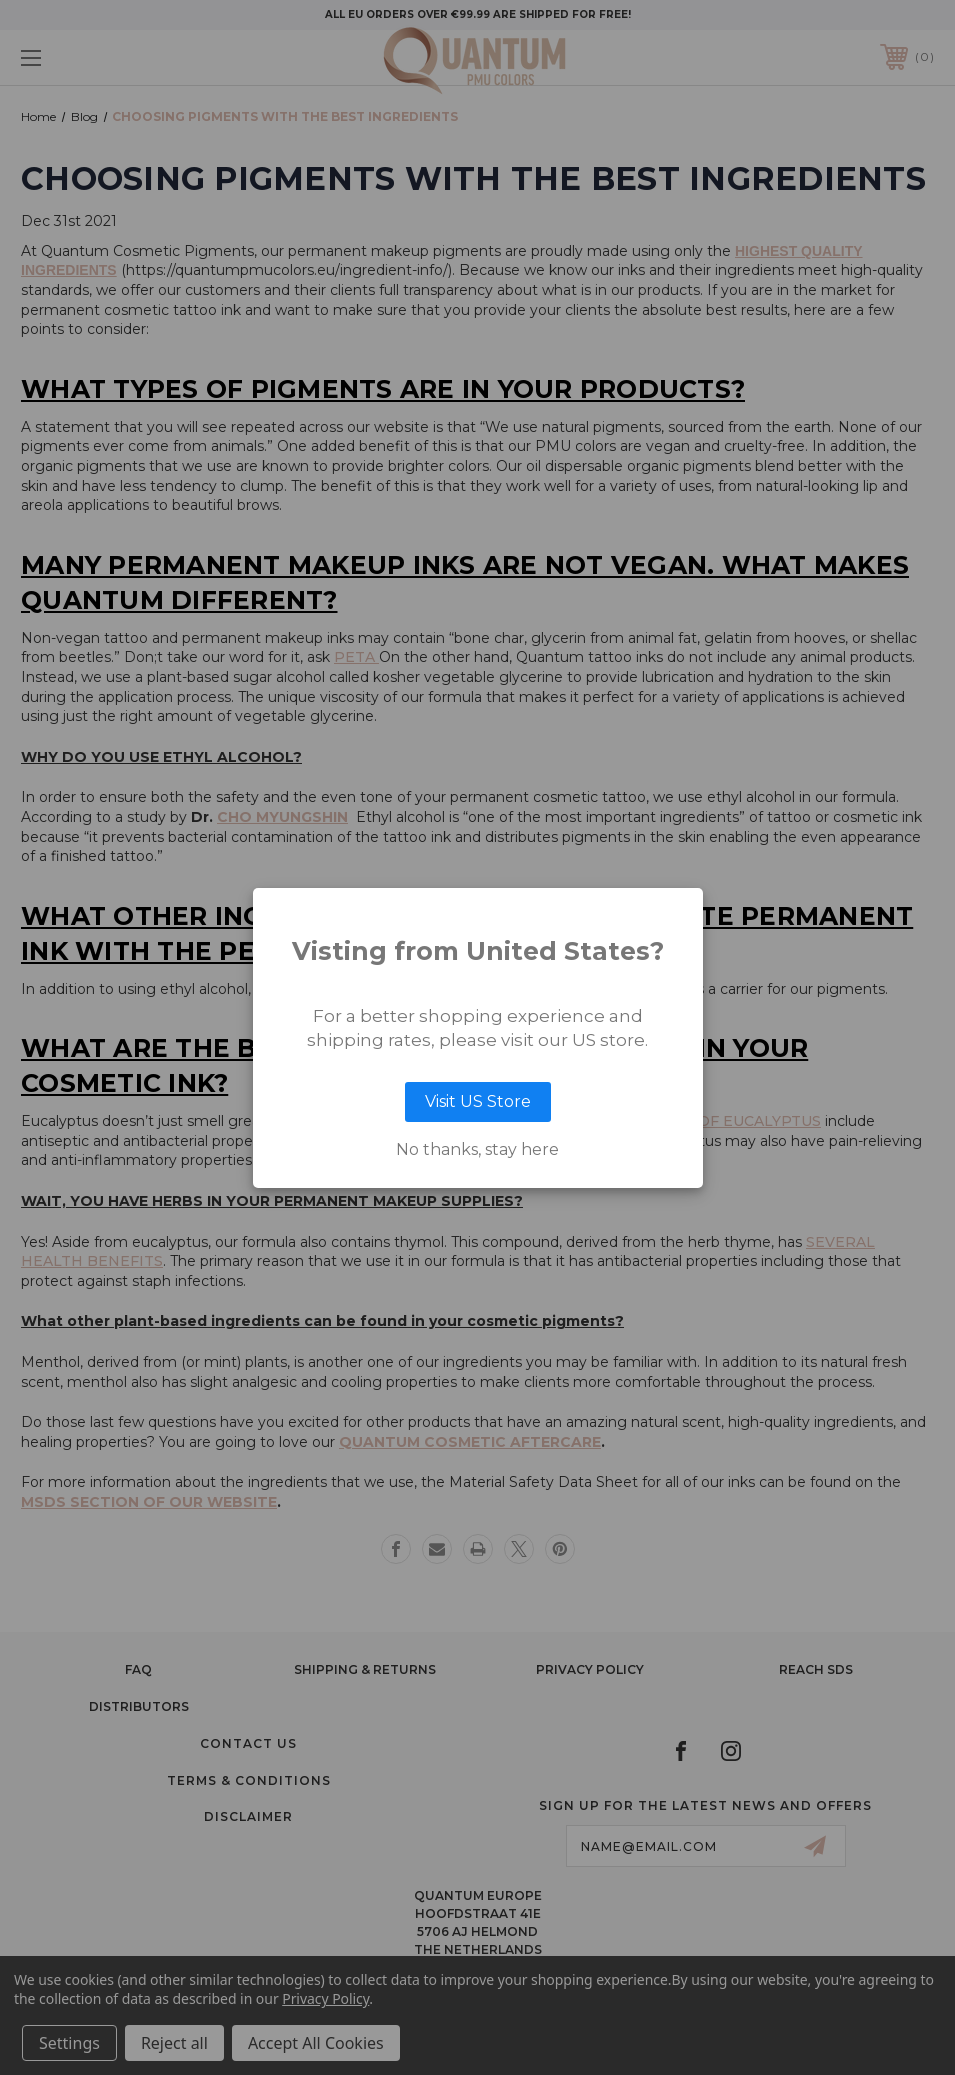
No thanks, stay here (477, 1150)
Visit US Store (478, 1101)
